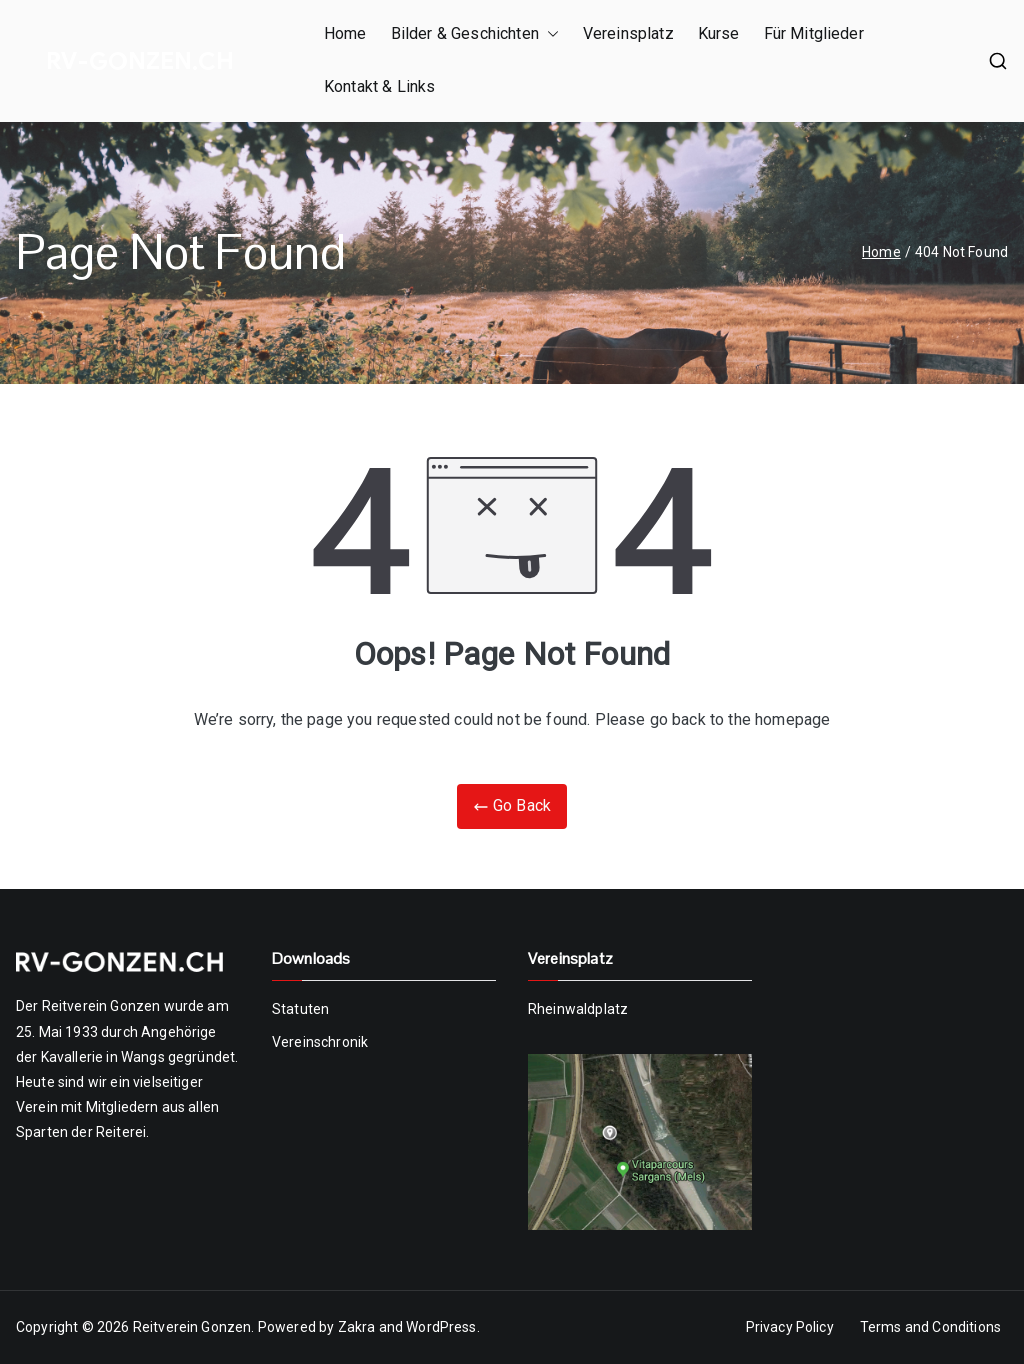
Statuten (300, 1009)
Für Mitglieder (814, 33)
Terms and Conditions (930, 1327)
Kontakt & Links (379, 86)
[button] (549, 34)
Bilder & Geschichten (475, 34)
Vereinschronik (320, 1042)
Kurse (719, 33)
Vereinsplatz (628, 33)
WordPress (441, 1327)
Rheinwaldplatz (578, 1009)
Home (345, 33)
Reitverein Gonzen (192, 1327)
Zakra (357, 1327)
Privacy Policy (790, 1327)
